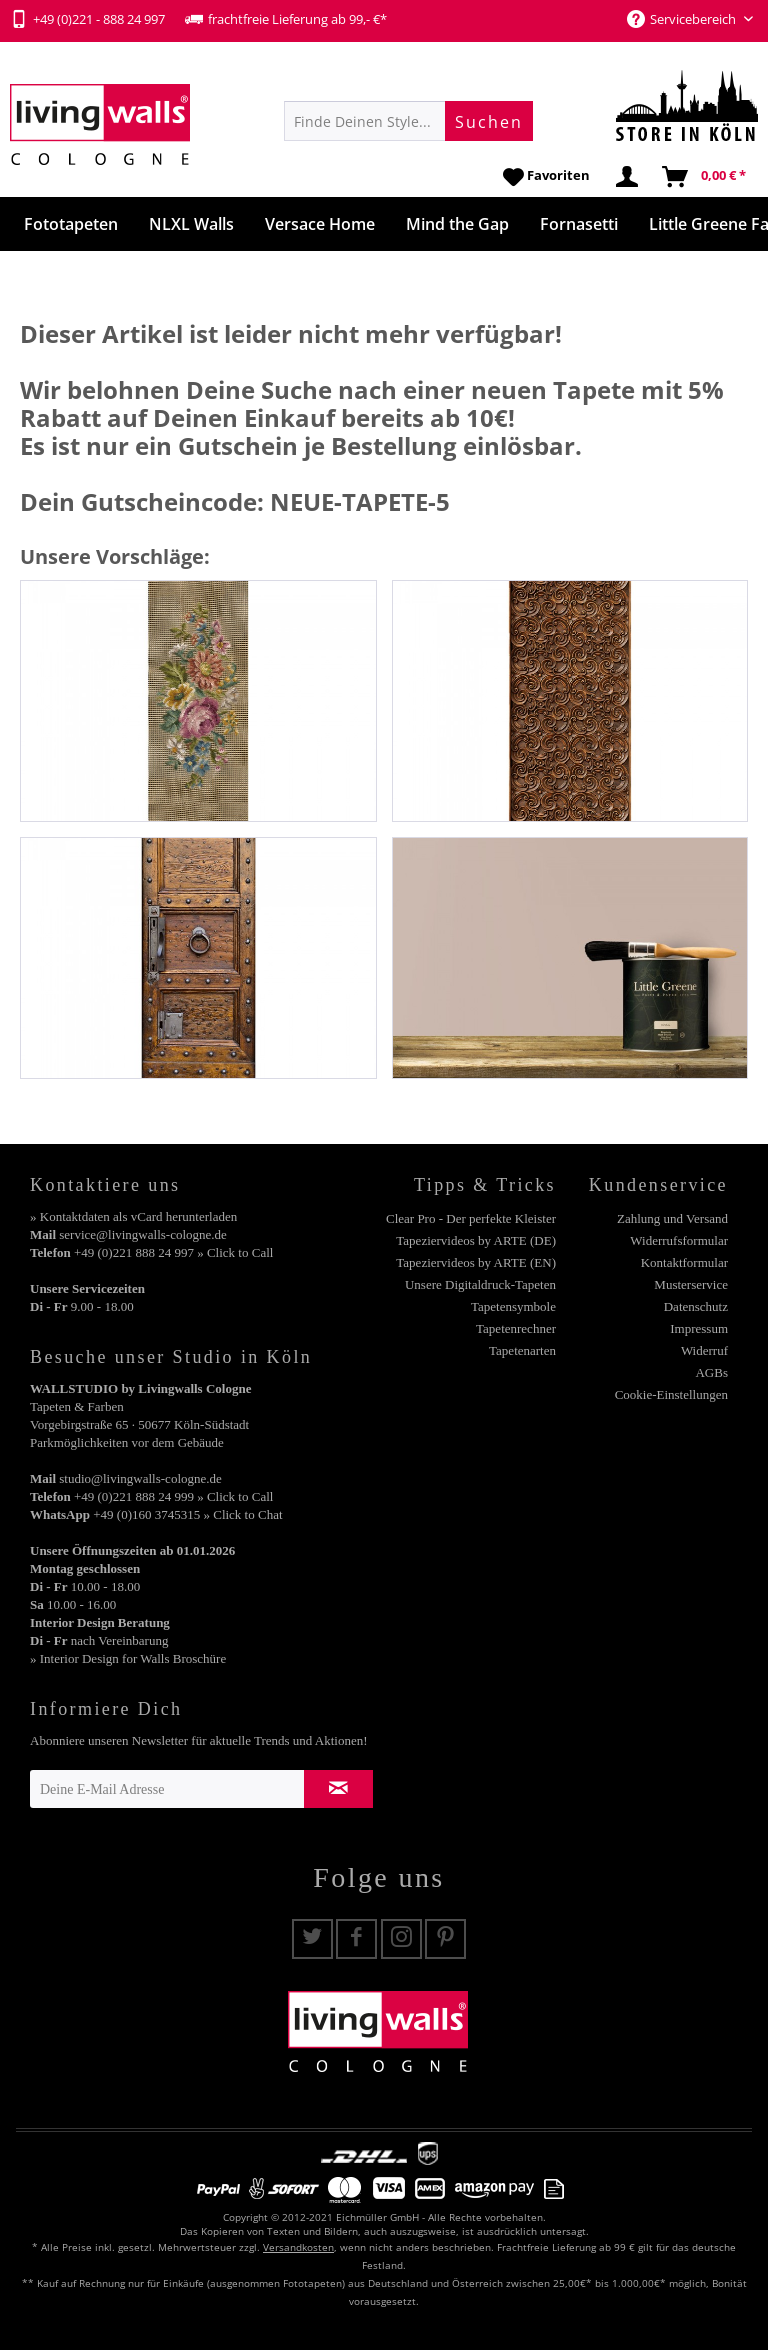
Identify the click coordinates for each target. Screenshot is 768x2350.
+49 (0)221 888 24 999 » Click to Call (173, 1496)
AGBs (711, 1372)
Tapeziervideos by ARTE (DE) (476, 1240)
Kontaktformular (684, 1262)
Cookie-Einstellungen (671, 1394)
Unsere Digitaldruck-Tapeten (480, 1284)
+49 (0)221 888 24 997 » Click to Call (173, 1252)
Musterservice (691, 1284)
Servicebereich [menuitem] (683, 19)
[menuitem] (409, 121)
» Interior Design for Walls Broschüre (128, 1658)
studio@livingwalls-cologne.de (140, 1478)
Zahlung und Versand (672, 1218)
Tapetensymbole (513, 1306)
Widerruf (704, 1350)
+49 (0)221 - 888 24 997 (87, 19)
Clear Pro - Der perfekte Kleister (471, 1218)
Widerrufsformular (679, 1240)
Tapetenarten (522, 1350)
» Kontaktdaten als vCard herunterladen (133, 1216)
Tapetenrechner (516, 1328)
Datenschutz (696, 1306)
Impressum (699, 1328)
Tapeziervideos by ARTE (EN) (476, 1262)
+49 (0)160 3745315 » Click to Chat (187, 1514)
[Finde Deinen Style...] (409, 121)
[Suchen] (489, 121)
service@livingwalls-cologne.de (143, 1234)
